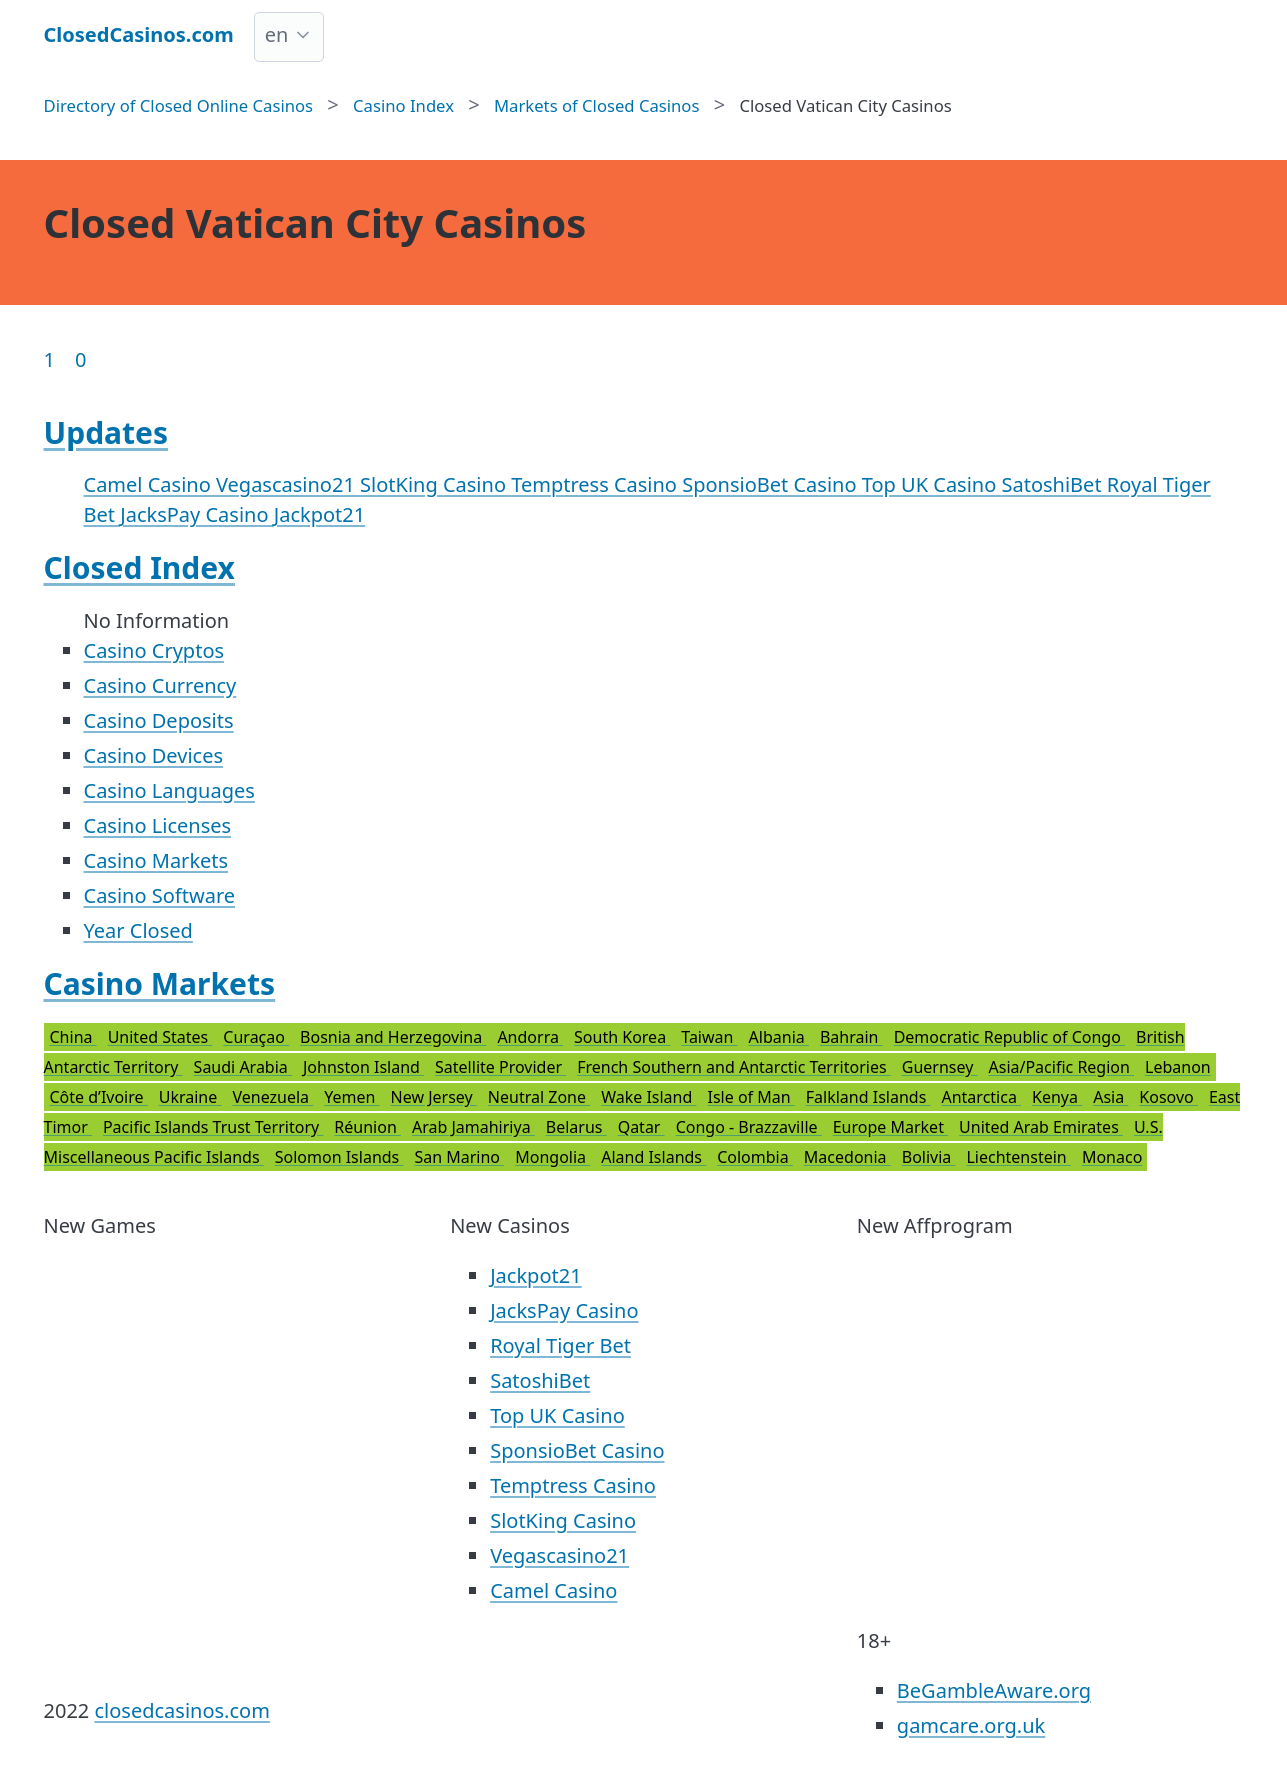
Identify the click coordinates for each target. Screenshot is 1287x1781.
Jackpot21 (319, 514)
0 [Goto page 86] (80, 359)
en (277, 34)
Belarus (576, 1127)
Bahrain (851, 1037)
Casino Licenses (158, 825)
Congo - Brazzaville (749, 1127)
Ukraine (190, 1097)
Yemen (351, 1097)
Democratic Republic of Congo (1009, 1037)
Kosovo (1168, 1097)
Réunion (367, 1127)
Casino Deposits (159, 720)
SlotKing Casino (435, 484)
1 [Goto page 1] (49, 359)
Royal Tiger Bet (560, 1345)
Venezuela (272, 1097)
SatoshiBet (1054, 484)
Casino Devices (154, 755)
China (73, 1037)
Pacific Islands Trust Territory (213, 1127)
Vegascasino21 (288, 484)
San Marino (459, 1157)
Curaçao (256, 1037)
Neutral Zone (539, 1097)
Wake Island (648, 1097)
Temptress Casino (596, 484)
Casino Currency (160, 685)
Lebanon (1178, 1067)
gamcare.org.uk (971, 1725)
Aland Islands (653, 1157)
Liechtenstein (1018, 1157)
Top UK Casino (932, 484)
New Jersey (434, 1097)
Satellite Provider (500, 1067)
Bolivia (929, 1157)
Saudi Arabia (243, 1067)
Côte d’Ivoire (99, 1097)
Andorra (530, 1037)
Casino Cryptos (154, 650)
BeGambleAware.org (994, 1690)
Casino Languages (169, 790)
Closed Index (139, 567)
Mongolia (552, 1157)
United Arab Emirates (1041, 1127)
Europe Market (890, 1127)
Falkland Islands (868, 1097)
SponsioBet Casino (772, 484)
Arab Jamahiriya (473, 1127)
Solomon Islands (339, 1157)
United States (160, 1037)
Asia (1110, 1097)
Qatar (641, 1127)
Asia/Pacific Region (1062, 1067)
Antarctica (981, 1097)
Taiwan (709, 1037)
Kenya (1057, 1097)
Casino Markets (156, 860)
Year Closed (138, 930)
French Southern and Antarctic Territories (734, 1067)
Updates (106, 432)
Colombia (755, 1157)
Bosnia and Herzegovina (393, 1037)
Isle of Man (751, 1097)
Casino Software (160, 895)
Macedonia (847, 1157)
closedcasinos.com (181, 1710)
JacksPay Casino (197, 514)
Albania (779, 1037)
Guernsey (940, 1067)
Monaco (1112, 1157)
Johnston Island (363, 1067)
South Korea (622, 1037)
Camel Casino (150, 484)
